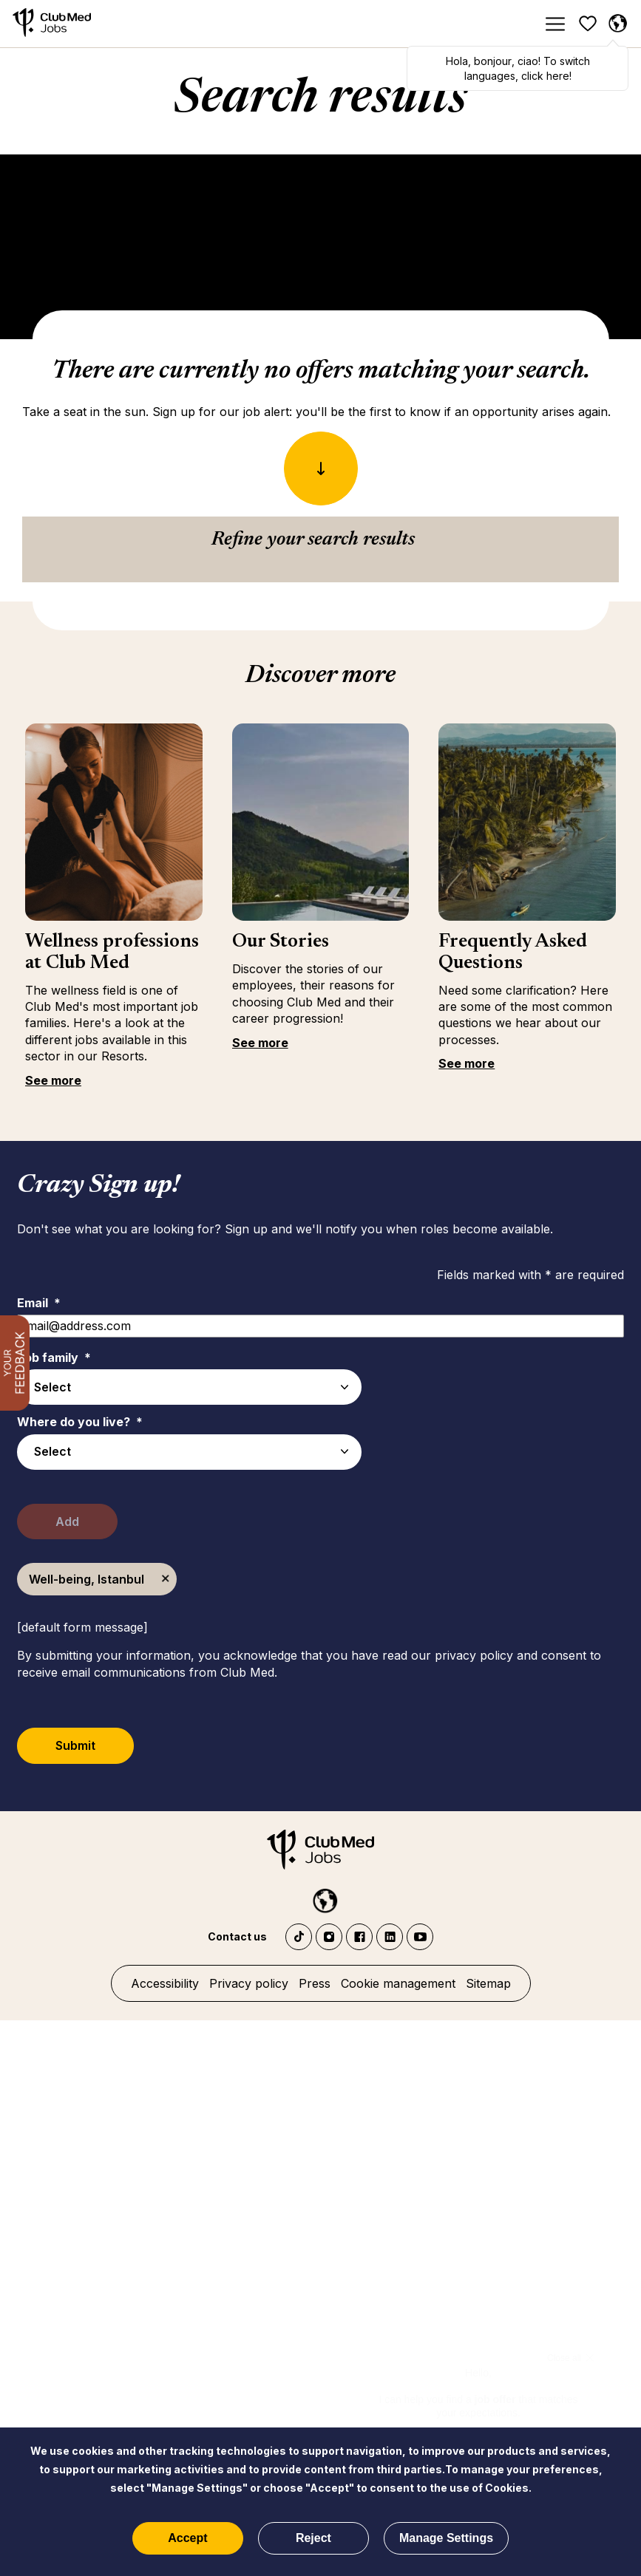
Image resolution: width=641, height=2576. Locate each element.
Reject (313, 2538)
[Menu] (554, 24)
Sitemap (488, 1983)
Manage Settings (446, 2538)
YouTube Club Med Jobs (420, 1937)
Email (39, 1303)
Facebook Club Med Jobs (359, 1937)
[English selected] (617, 24)
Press (314, 1983)
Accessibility (165, 1983)
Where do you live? (80, 1422)
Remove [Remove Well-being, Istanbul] (166, 1579)
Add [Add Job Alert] (74, 1521)
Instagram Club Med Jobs (329, 1937)
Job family (54, 1357)
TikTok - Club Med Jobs (298, 1937)
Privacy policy (248, 1983)
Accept (187, 2538)
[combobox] (189, 1452)
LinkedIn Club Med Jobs (389, 1937)
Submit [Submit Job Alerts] (82, 1745)
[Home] (52, 24)
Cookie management (398, 1983)
